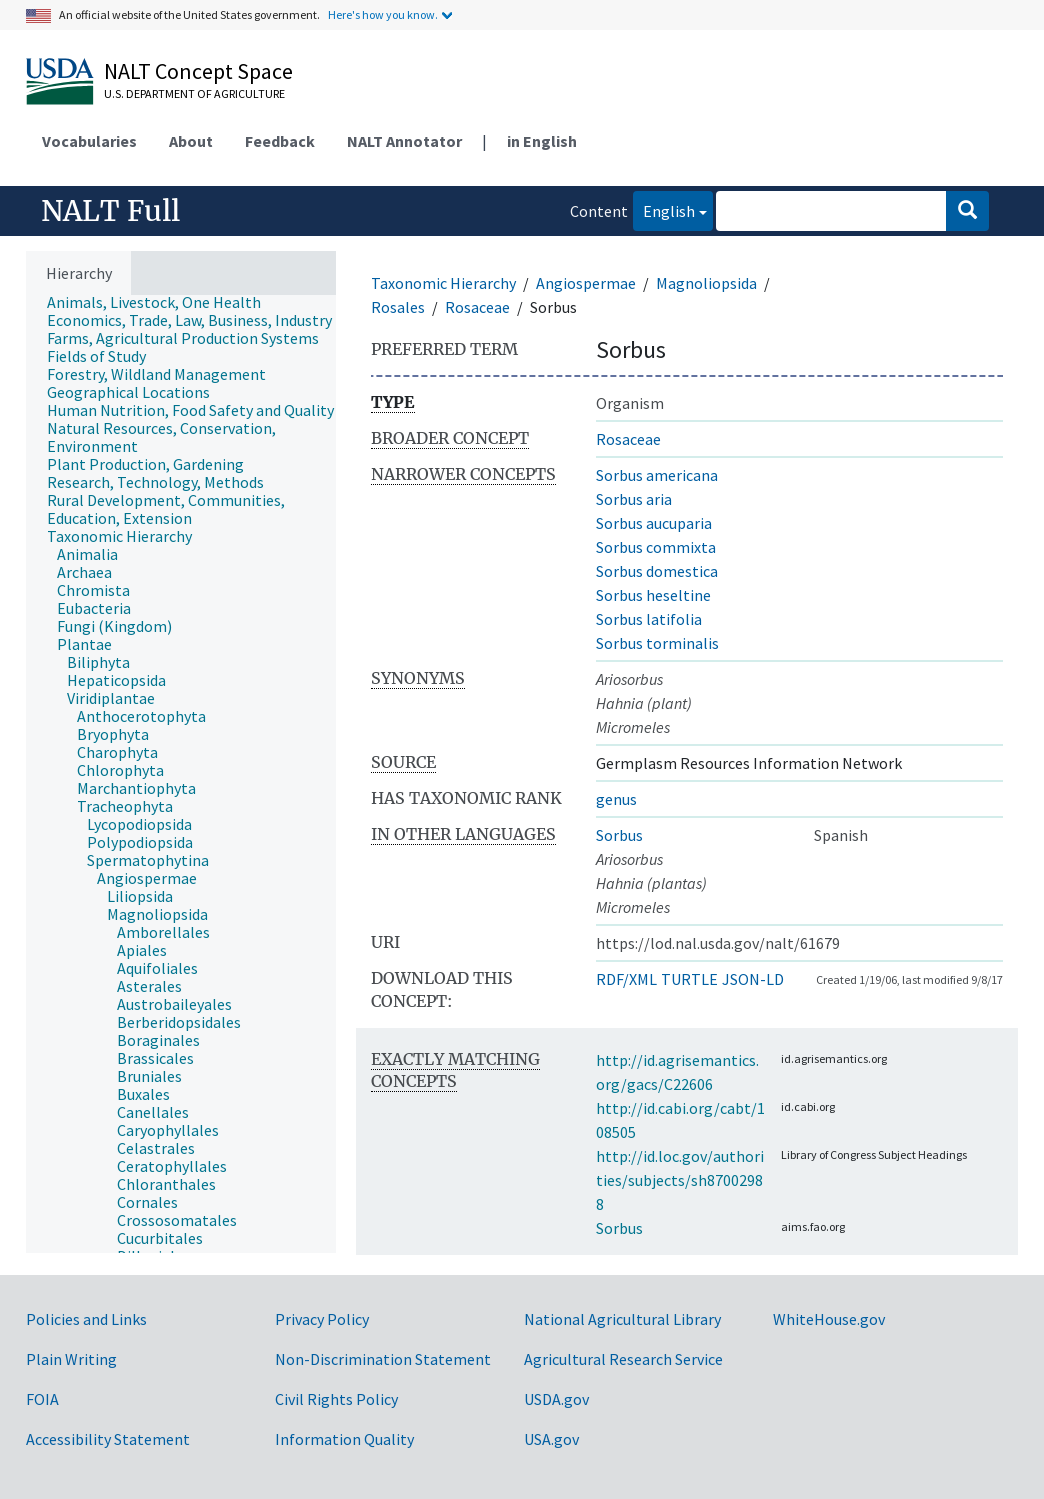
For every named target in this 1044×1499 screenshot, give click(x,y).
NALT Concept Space (198, 71)
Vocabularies (89, 141)
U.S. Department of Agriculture (194, 93)
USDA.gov (556, 1399)
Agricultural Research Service (623, 1359)
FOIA (42, 1399)
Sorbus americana (657, 475)
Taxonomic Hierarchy (443, 283)
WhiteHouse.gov (829, 1319)
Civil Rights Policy (336, 1399)
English (664, 209)
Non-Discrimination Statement (383, 1359)
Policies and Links (86, 1319)
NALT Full (110, 211)
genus (616, 799)
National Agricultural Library (622, 1319)
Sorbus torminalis (657, 643)
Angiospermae (586, 283)
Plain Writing (71, 1359)
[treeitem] (162, 302)
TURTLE (689, 979)
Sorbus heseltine (653, 595)
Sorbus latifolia (649, 619)
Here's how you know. (383, 14)
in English (542, 141)
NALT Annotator (404, 141)
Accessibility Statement (108, 1439)
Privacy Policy (322, 1319)
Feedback (280, 141)
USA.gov (551, 1439)
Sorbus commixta (656, 547)
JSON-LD (753, 979)
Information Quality (344, 1439)
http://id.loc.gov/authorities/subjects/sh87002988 (680, 1180)
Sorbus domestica (657, 571)
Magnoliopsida (706, 283)
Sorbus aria (634, 499)
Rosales (398, 307)
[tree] (181, 774)
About (191, 141)
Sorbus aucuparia (654, 523)
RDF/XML (626, 979)
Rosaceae (477, 307)
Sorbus (619, 835)
